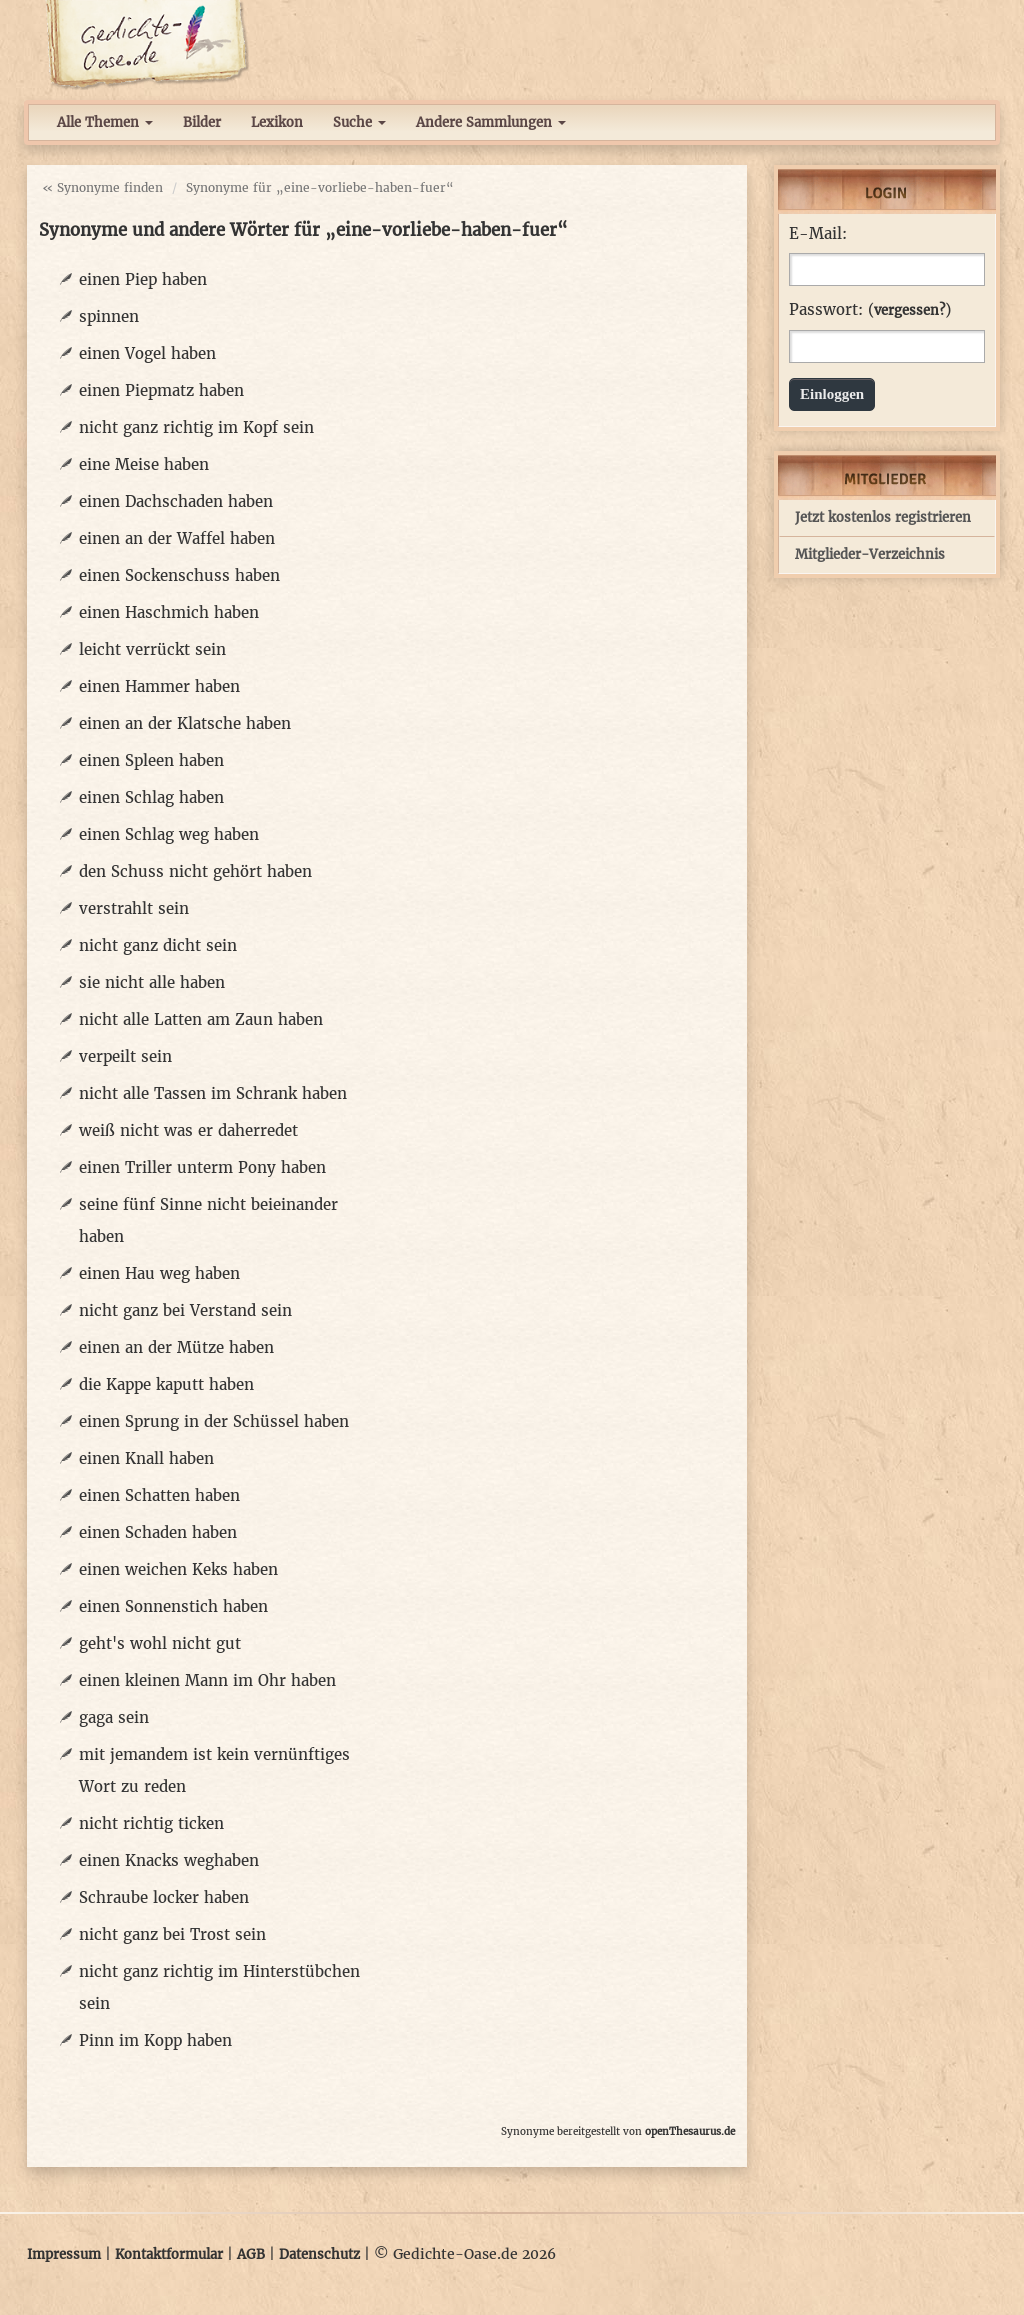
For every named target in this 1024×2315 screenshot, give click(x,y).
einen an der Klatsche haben (185, 723)
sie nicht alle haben (152, 982)
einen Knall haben (146, 1458)
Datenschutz (319, 2254)
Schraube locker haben (164, 1897)
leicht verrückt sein (152, 649)
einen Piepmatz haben (161, 390)
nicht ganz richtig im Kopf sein (196, 427)
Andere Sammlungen (491, 122)
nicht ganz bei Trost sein (172, 1934)
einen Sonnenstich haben (173, 1606)
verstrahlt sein (134, 908)
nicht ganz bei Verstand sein (185, 1310)
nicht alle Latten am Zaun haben (201, 1019)
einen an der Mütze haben (176, 1347)
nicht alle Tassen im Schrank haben (213, 1093)
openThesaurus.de (690, 2131)
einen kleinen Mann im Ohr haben (207, 1680)
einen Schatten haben (159, 1495)
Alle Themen (105, 122)
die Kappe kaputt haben (166, 1384)
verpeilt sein (125, 1056)
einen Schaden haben (158, 1532)
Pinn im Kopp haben (155, 2040)
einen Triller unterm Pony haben (202, 1167)
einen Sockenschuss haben (179, 575)
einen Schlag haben (151, 797)
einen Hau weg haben (159, 1273)
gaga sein (114, 1717)
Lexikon (277, 122)
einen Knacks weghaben (169, 1860)
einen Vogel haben (147, 353)
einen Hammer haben (159, 686)
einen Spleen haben (151, 760)
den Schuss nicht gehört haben (195, 871)
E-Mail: (818, 234)
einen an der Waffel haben (177, 538)
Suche (359, 122)
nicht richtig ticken (151, 1823)
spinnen (109, 316)
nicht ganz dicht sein (158, 945)
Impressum (64, 2254)
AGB (251, 2254)
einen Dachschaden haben (176, 501)
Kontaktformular (169, 2254)
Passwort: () (870, 310)
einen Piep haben (143, 279)
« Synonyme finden (102, 187)
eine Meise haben (144, 464)
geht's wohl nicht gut (160, 1643)
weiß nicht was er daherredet (188, 1130)
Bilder (202, 122)
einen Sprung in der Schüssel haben (214, 1421)
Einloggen (832, 394)
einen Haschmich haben (169, 612)
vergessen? (909, 310)
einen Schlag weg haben (169, 834)
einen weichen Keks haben (178, 1569)
